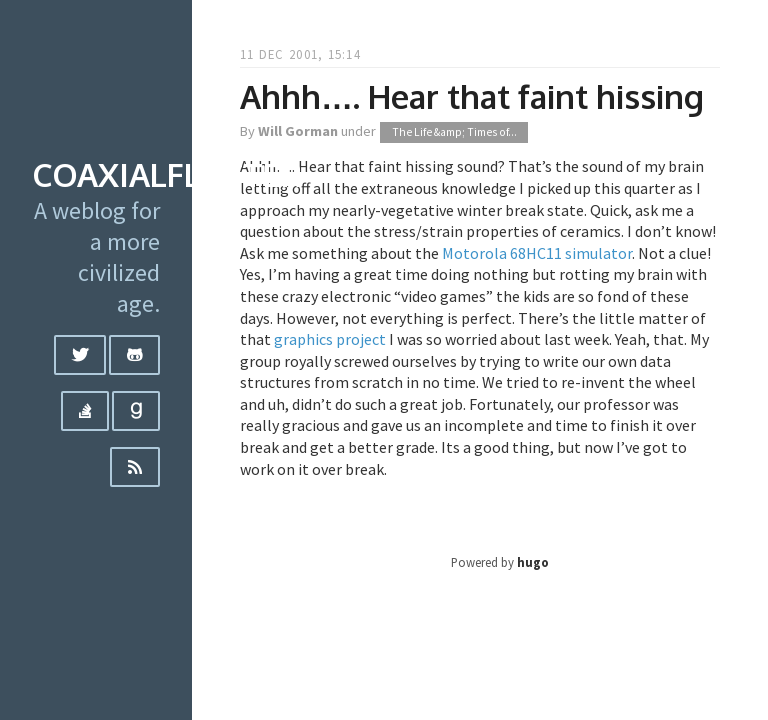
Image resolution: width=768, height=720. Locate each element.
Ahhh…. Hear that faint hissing (472, 96)
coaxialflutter (167, 174)
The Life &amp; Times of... (454, 132)
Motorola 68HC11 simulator (537, 253)
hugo (533, 562)
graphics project (330, 339)
